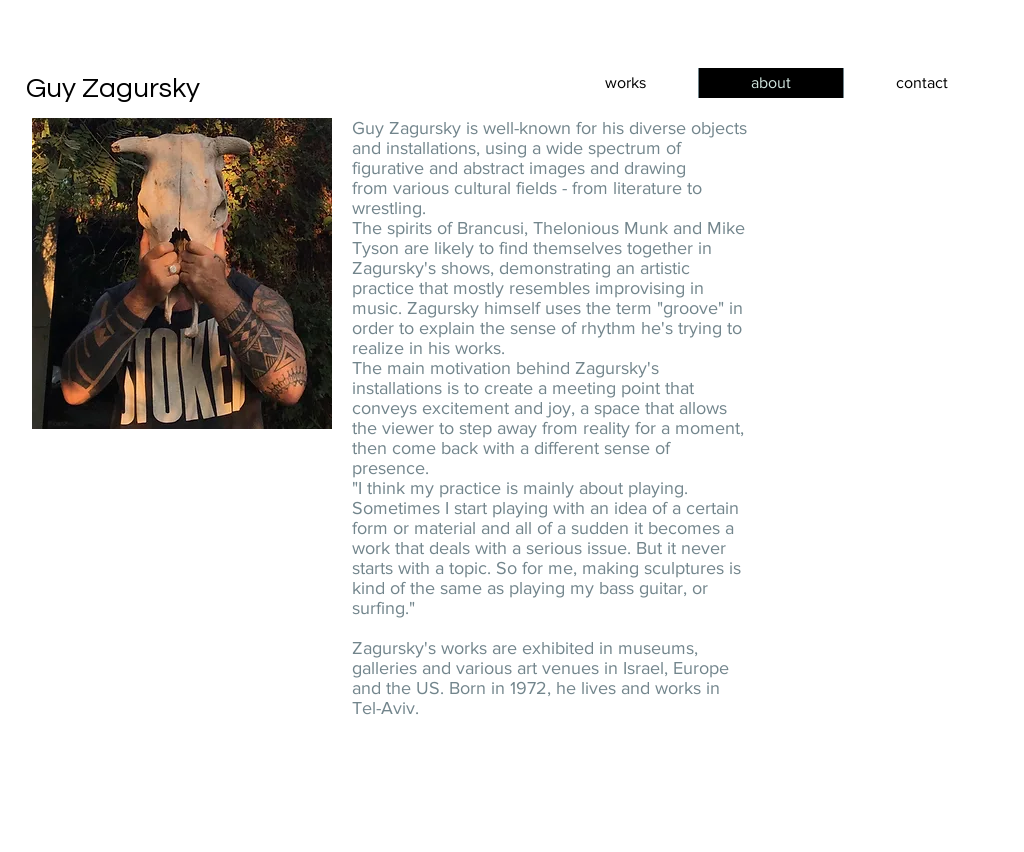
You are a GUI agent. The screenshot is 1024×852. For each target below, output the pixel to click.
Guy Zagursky (113, 88)
